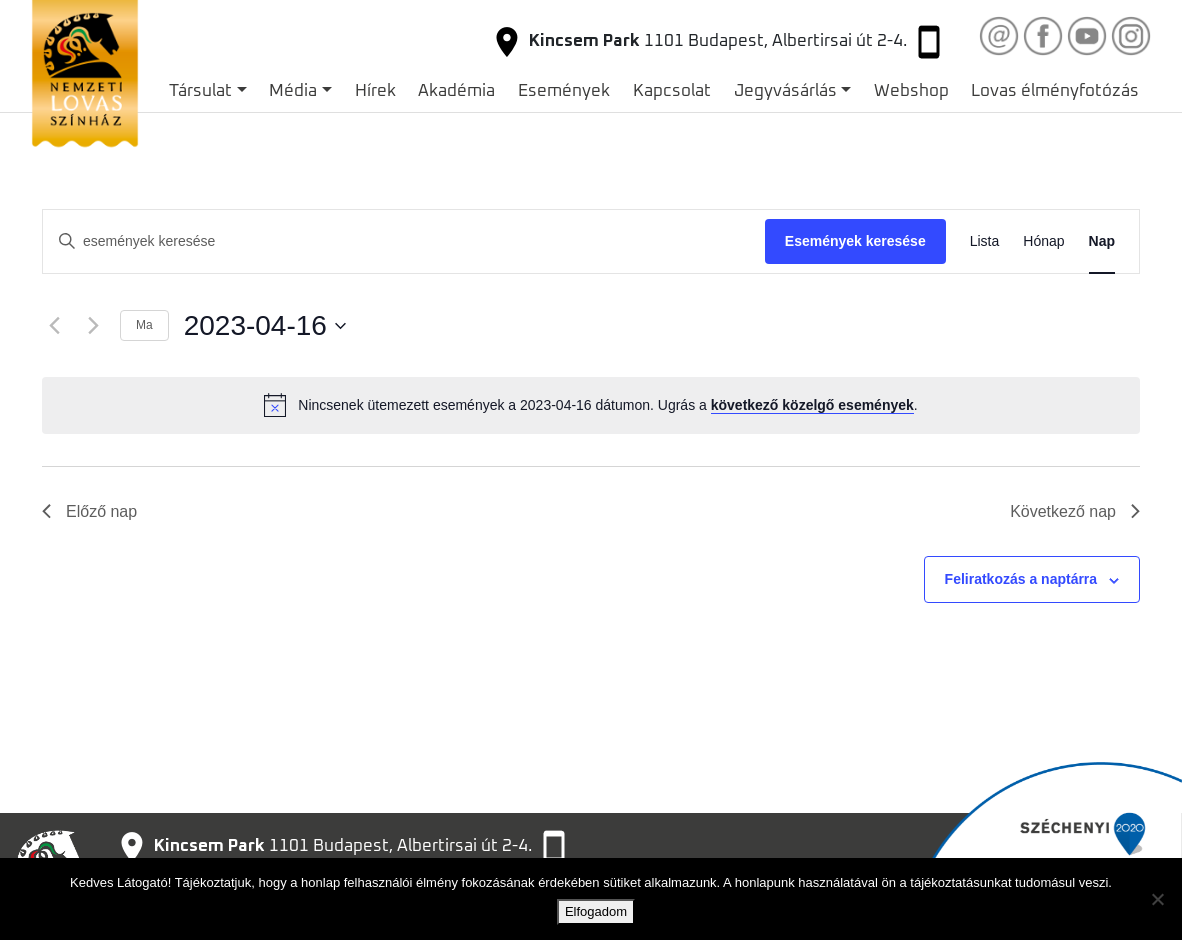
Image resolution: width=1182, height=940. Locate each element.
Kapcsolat (672, 91)
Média (293, 91)
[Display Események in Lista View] (985, 241)
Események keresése (855, 241)
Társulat (200, 91)
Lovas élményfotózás (1055, 91)
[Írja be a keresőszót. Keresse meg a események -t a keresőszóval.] (404, 241)
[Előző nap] (54, 326)
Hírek (375, 91)
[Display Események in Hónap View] (1043, 241)
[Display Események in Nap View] (1102, 241)
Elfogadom (596, 911)
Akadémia (456, 91)
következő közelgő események (812, 405)
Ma (144, 325)
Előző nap (89, 511)
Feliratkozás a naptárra (1021, 579)
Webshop (911, 91)
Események (564, 91)
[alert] (591, 405)
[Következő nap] (93, 326)
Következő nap (1075, 511)
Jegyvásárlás (785, 91)
